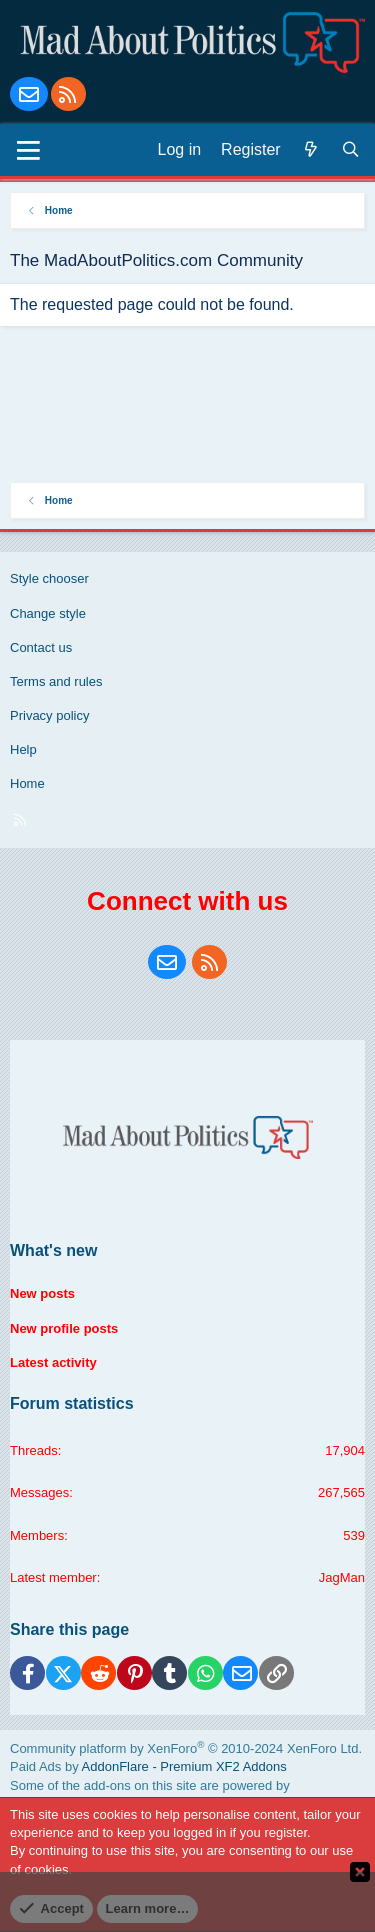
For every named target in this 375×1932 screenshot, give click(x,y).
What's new (53, 1250)
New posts (42, 1293)
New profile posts (64, 1328)
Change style (48, 613)
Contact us (41, 647)
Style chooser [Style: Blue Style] (49, 578)
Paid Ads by (148, 1766)
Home (27, 783)
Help (23, 749)
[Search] (351, 150)
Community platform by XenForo (186, 1748)
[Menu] (28, 150)
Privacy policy (49, 715)
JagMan (342, 1577)
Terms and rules (56, 681)
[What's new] (311, 150)
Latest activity (53, 1362)
